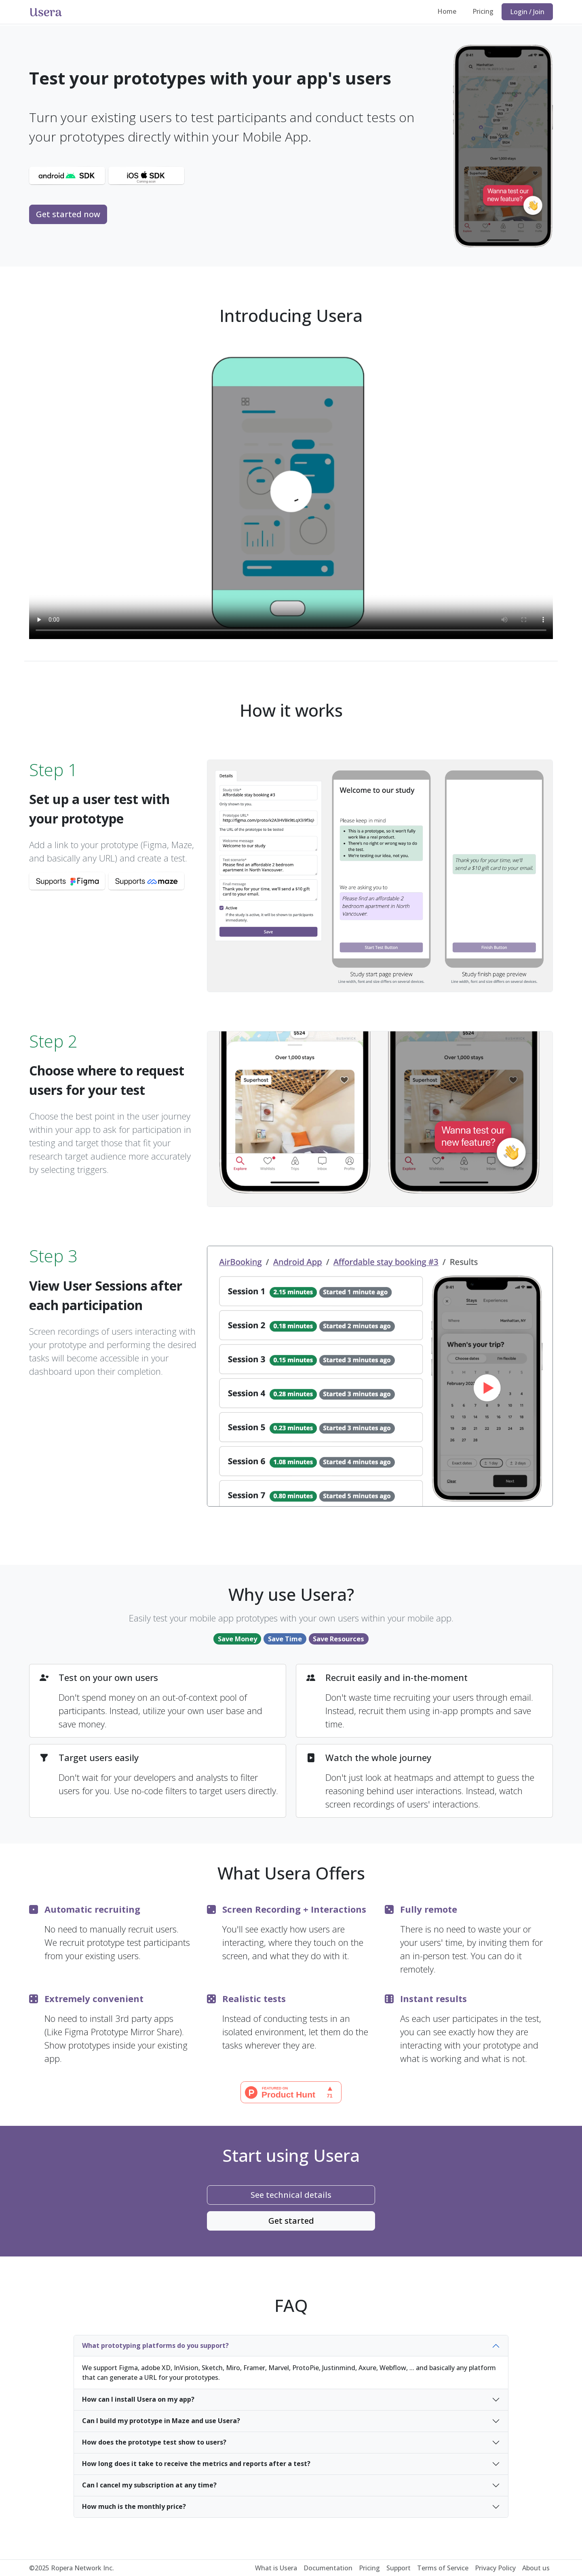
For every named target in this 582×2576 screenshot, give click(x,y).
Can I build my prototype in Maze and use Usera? (161, 2420)
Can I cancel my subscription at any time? (149, 2485)
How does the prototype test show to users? (154, 2442)
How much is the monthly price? (134, 2506)
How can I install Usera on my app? (138, 2399)
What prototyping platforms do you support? (155, 2345)
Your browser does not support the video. (291, 492)
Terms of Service (442, 2567)
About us (536, 2567)
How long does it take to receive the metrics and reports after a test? (196, 2463)
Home (446, 11)
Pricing (482, 11)
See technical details (291, 2194)
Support (398, 2567)
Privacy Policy (495, 2567)
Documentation (328, 2567)
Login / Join (527, 11)
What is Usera (276, 2567)
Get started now (68, 214)
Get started (291, 2220)
